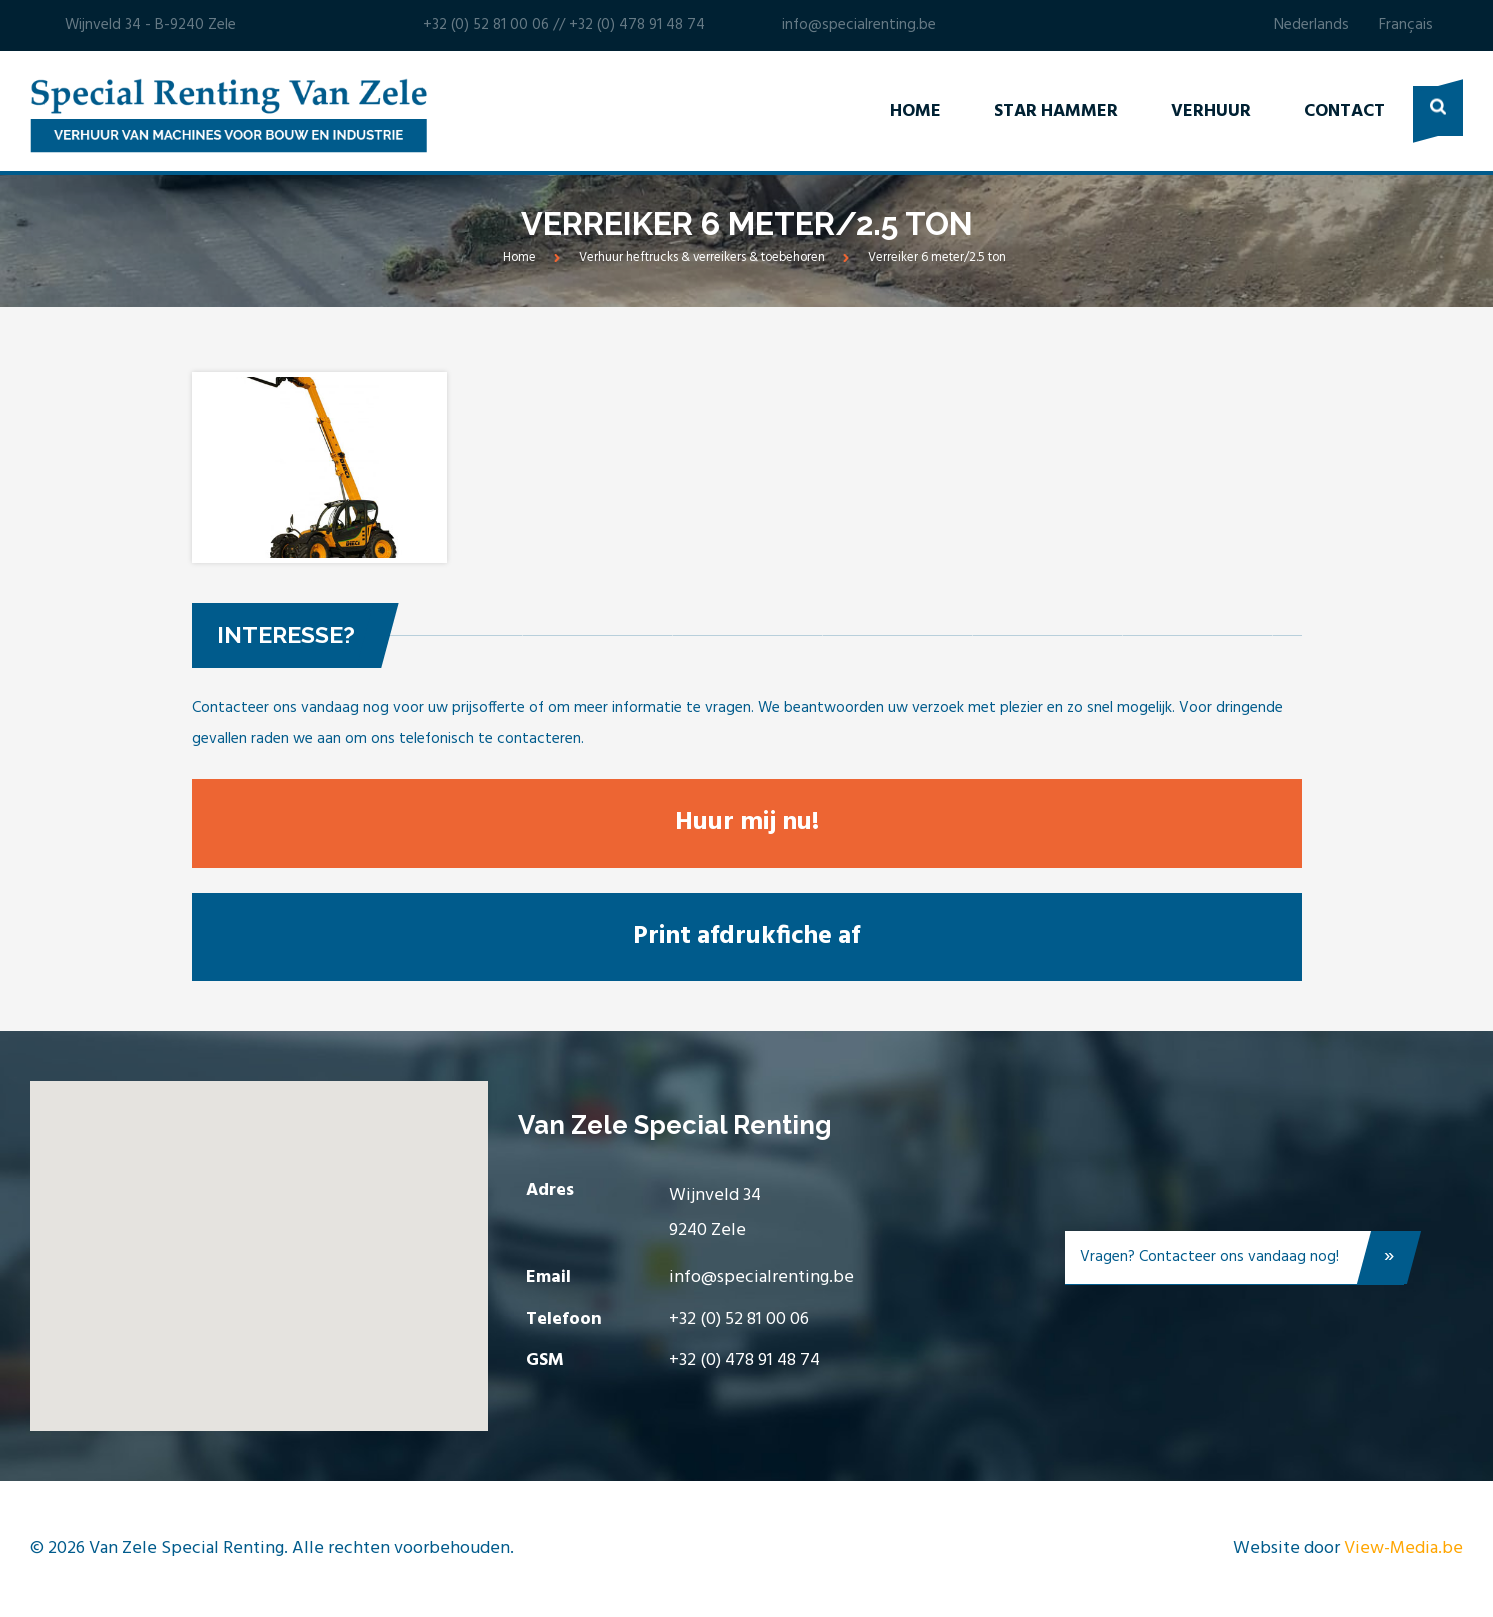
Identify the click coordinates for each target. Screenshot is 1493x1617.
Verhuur (1211, 111)
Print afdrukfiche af (746, 936)
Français (1406, 25)
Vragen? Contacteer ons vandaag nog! (1242, 1261)
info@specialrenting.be (859, 25)
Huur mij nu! (747, 822)
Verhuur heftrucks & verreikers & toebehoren (702, 257)
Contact (1344, 111)
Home (915, 111)
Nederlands (1311, 25)
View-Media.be (1403, 1548)
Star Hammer (1056, 111)
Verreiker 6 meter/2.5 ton (937, 257)
